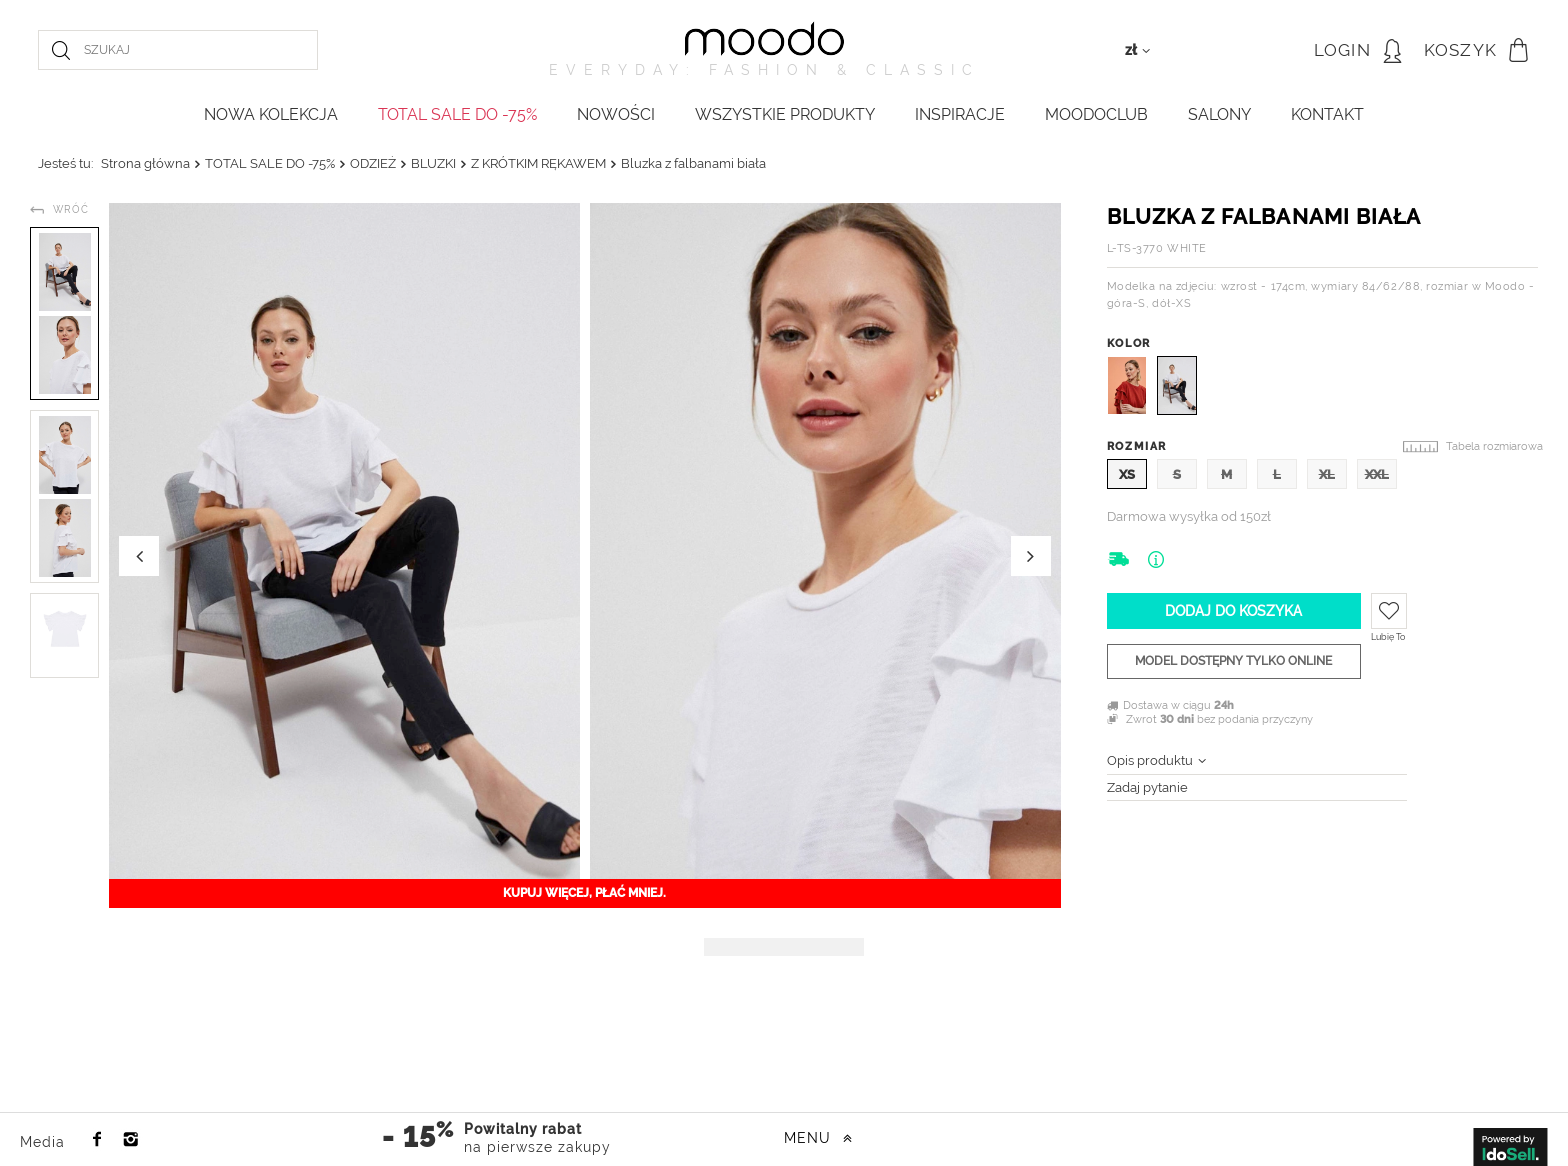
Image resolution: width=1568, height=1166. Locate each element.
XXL (1377, 474)
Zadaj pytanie (1147, 787)
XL (1327, 474)
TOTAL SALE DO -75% (457, 114)
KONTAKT (1327, 114)
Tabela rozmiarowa (1494, 446)
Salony (1219, 114)
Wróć (71, 209)
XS (1127, 474)
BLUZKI (433, 163)
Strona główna (145, 163)
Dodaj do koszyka (1233, 611)
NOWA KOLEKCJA (271, 114)
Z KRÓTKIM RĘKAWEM (538, 163)
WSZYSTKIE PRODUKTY (785, 114)
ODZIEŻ (373, 163)
